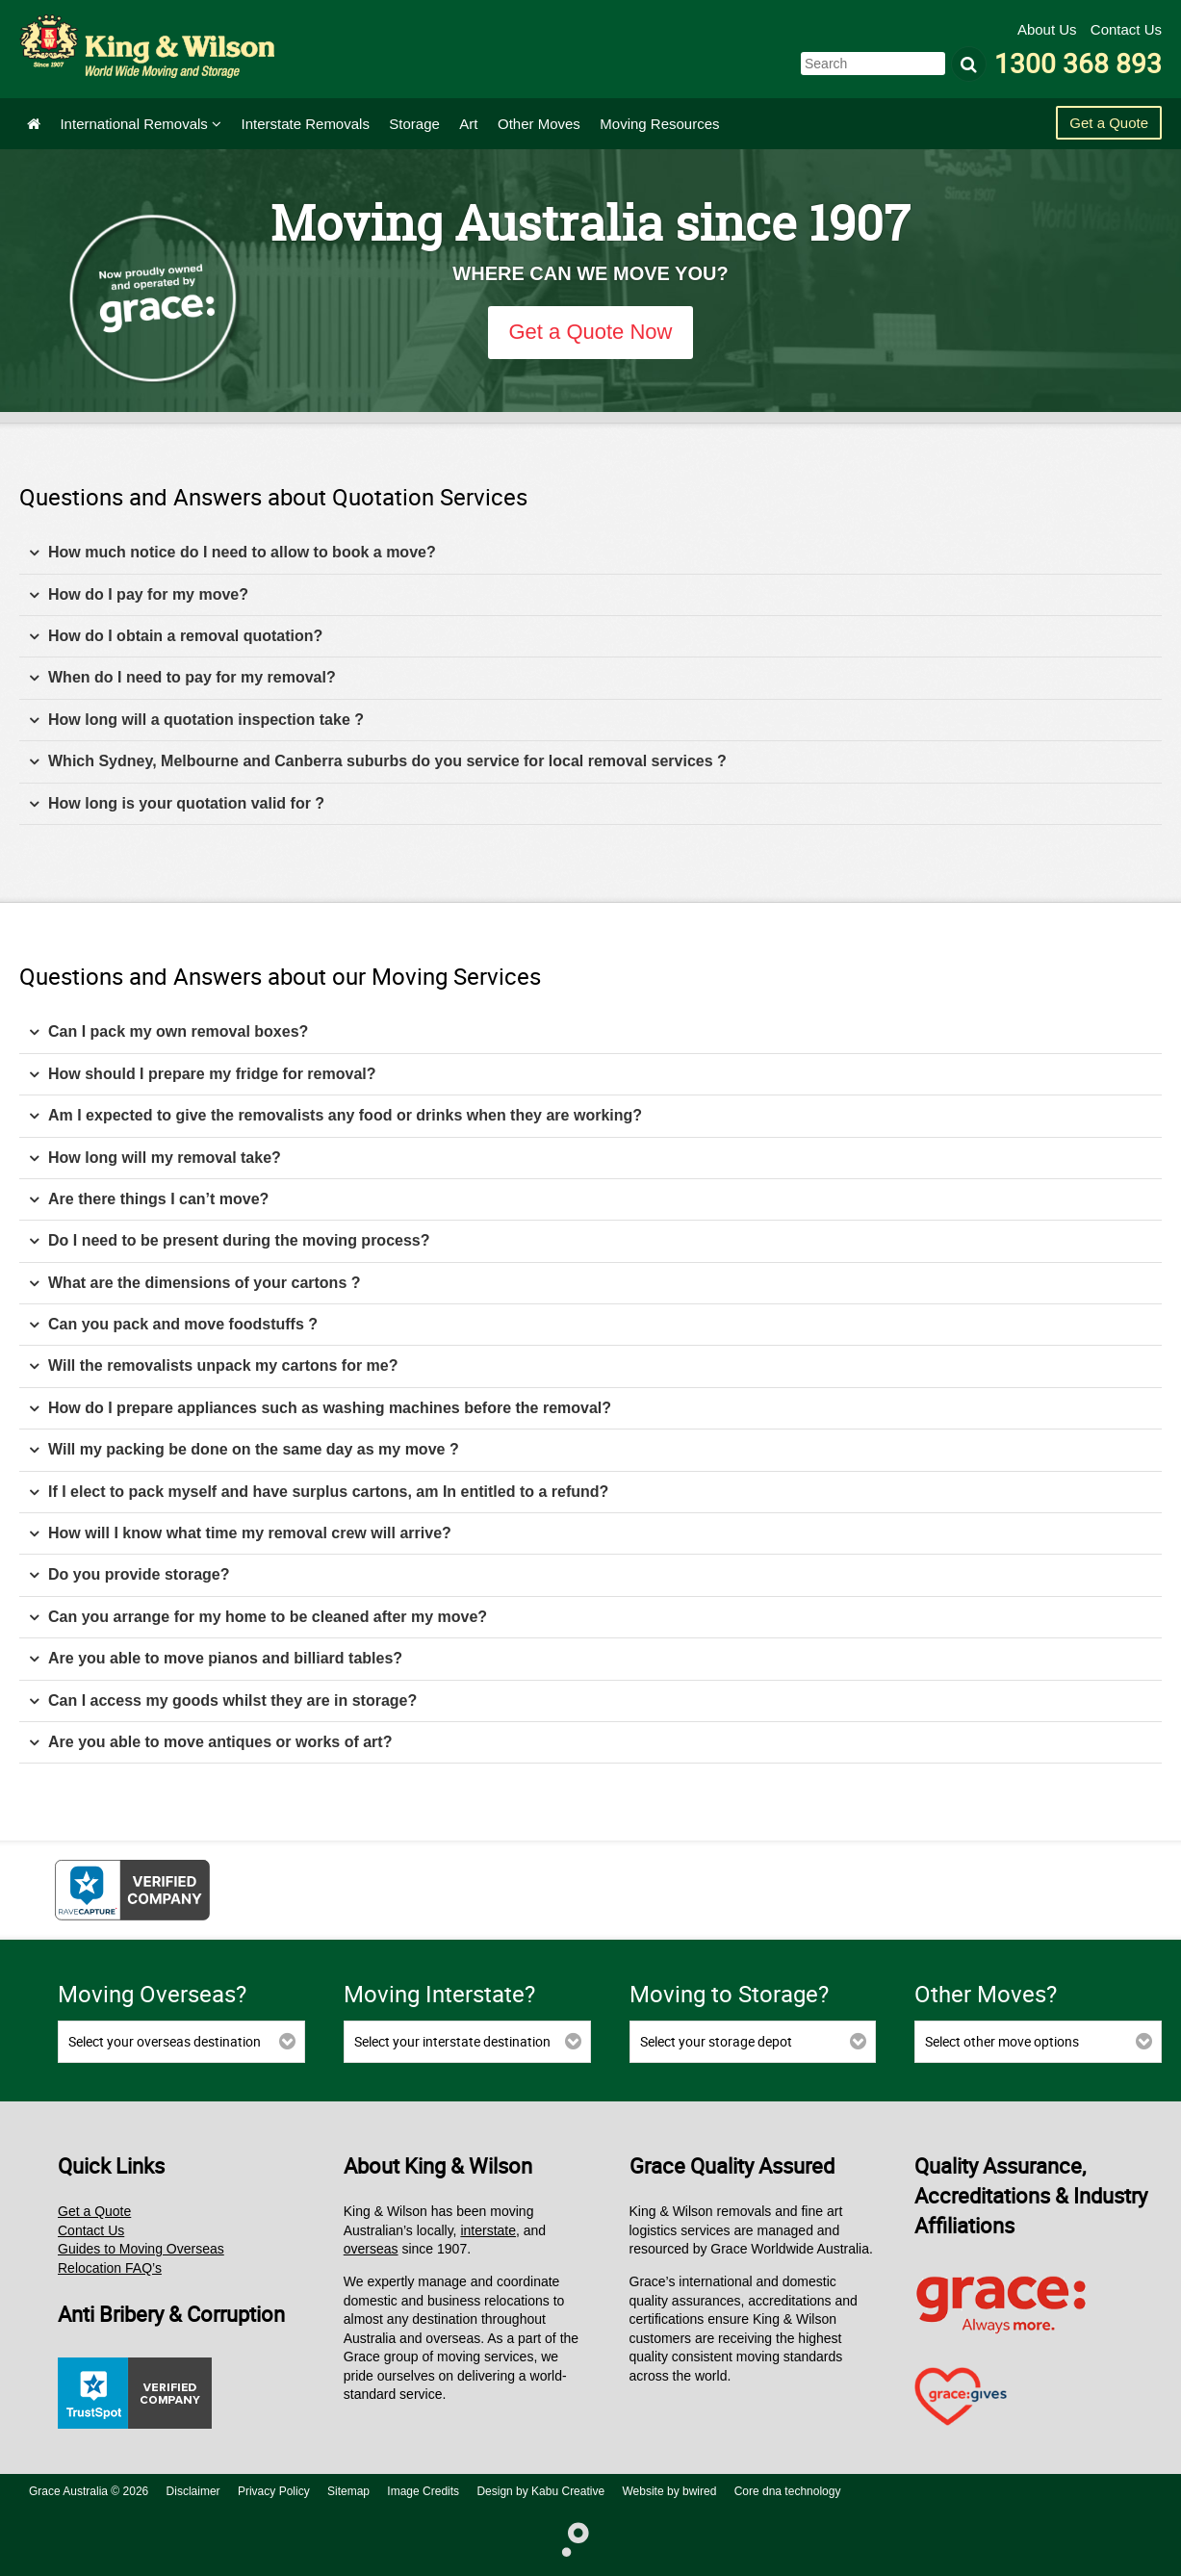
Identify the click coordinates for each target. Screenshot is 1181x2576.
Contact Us (1126, 29)
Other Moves (539, 124)
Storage (414, 124)
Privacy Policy (274, 2491)
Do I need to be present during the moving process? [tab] (229, 1241)
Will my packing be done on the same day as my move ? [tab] (244, 1450)
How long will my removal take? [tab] (155, 1158)
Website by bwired (670, 2491)
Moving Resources (659, 124)
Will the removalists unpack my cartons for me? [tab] (213, 1366)
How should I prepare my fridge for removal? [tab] (202, 1075)
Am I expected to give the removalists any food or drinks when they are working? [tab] (335, 1116)
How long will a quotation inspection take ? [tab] (196, 720)
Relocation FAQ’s (110, 2268)
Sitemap (348, 2491)
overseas (371, 2248)
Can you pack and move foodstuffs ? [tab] (173, 1325)
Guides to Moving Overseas (141, 2248)
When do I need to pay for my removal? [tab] (182, 678)
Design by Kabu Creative (540, 2491)
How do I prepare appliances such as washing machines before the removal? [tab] (320, 1409)
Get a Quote (1108, 123)
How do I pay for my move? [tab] (138, 595)
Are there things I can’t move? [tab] (149, 1200)
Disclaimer (193, 2491)
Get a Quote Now (591, 332)
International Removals (140, 124)
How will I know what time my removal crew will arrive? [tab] (240, 1534)
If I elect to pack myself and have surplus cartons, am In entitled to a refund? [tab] (318, 1492)
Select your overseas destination (164, 2041)
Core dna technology (787, 2491)
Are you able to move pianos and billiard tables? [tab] (215, 1659)
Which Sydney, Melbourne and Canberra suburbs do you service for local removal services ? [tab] (378, 762)
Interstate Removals (306, 124)
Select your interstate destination (452, 2041)
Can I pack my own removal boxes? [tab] (168, 1032)
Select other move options (1002, 2041)
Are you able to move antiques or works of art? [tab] (210, 1743)
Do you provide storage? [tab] (129, 1575)
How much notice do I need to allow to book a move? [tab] (232, 553)
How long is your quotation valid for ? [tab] (176, 804)
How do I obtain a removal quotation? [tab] (175, 637)
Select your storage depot (716, 2041)
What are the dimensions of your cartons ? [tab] (195, 1284)
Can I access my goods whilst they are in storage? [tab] (223, 1701)
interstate (488, 2230)
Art (468, 124)
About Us (1049, 29)
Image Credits (423, 2491)
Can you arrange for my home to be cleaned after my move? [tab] (258, 1618)
